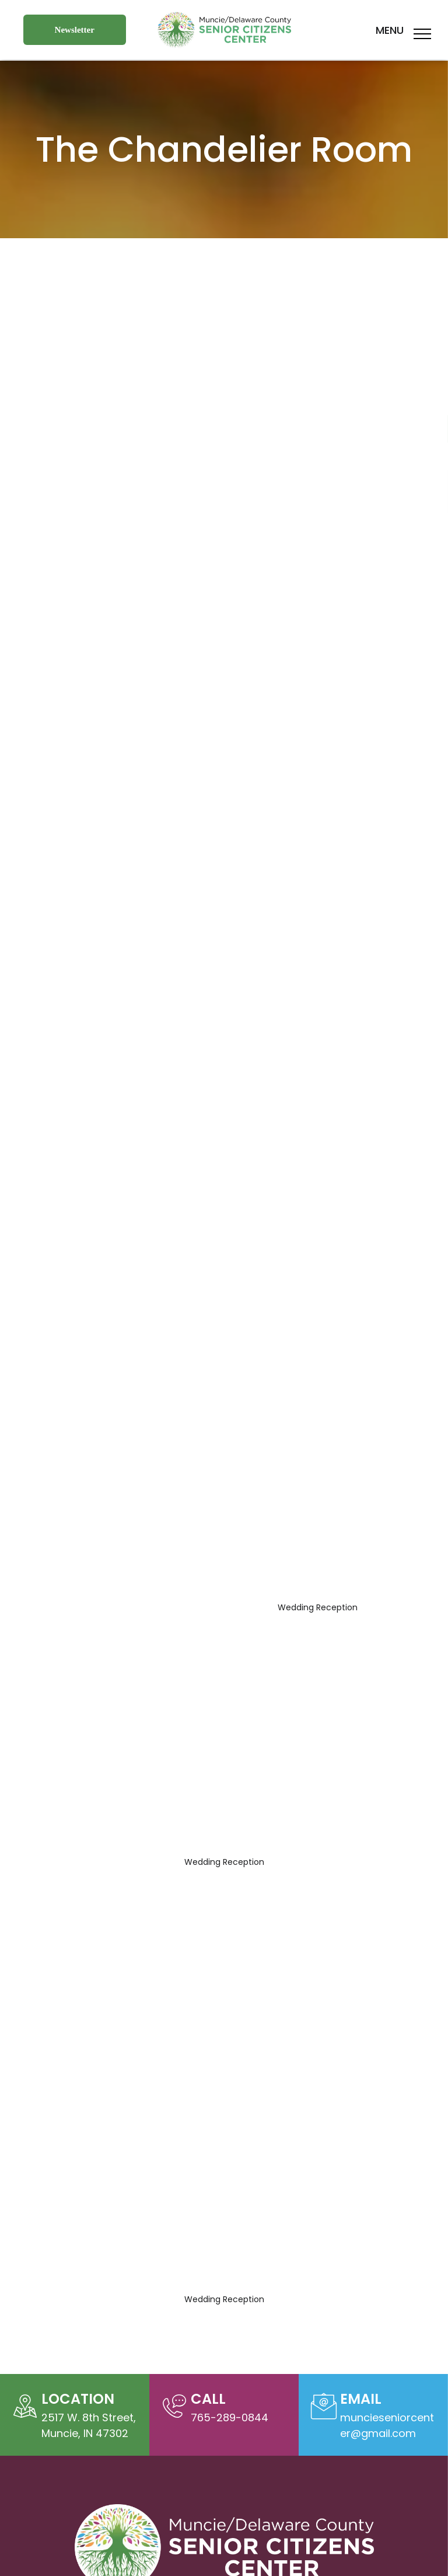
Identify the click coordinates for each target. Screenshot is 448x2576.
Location (77, 2398)
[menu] (422, 34)
